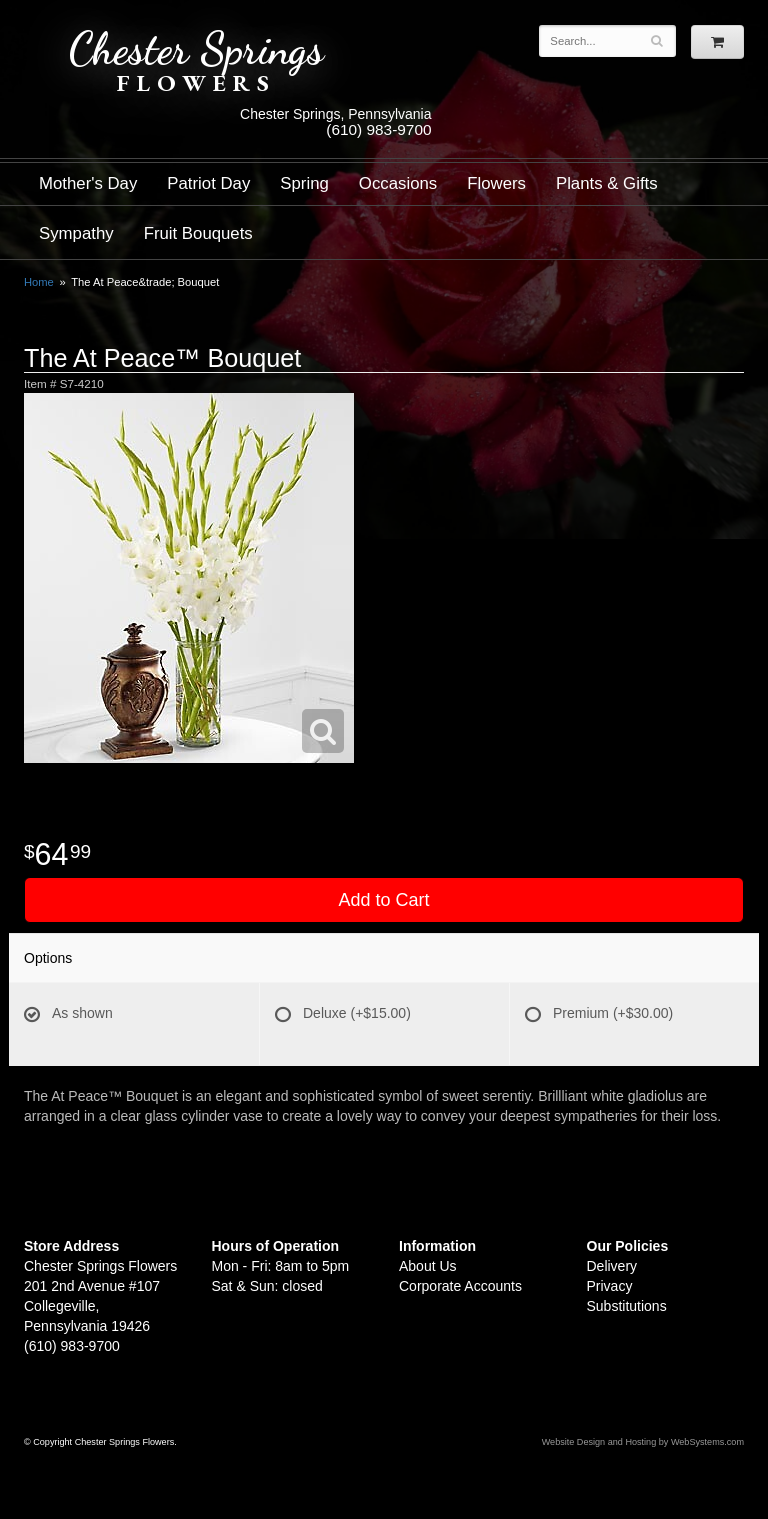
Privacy (610, 1286)
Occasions (398, 183)
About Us (428, 1266)
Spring (304, 183)
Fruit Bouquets (198, 233)
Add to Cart (383, 900)
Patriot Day (208, 183)
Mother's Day (88, 183)
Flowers (496, 183)
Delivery (612, 1266)
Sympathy (76, 233)
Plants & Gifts (607, 183)
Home (39, 282)
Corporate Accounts (460, 1286)
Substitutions (627, 1306)
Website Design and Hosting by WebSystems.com (643, 1442)
